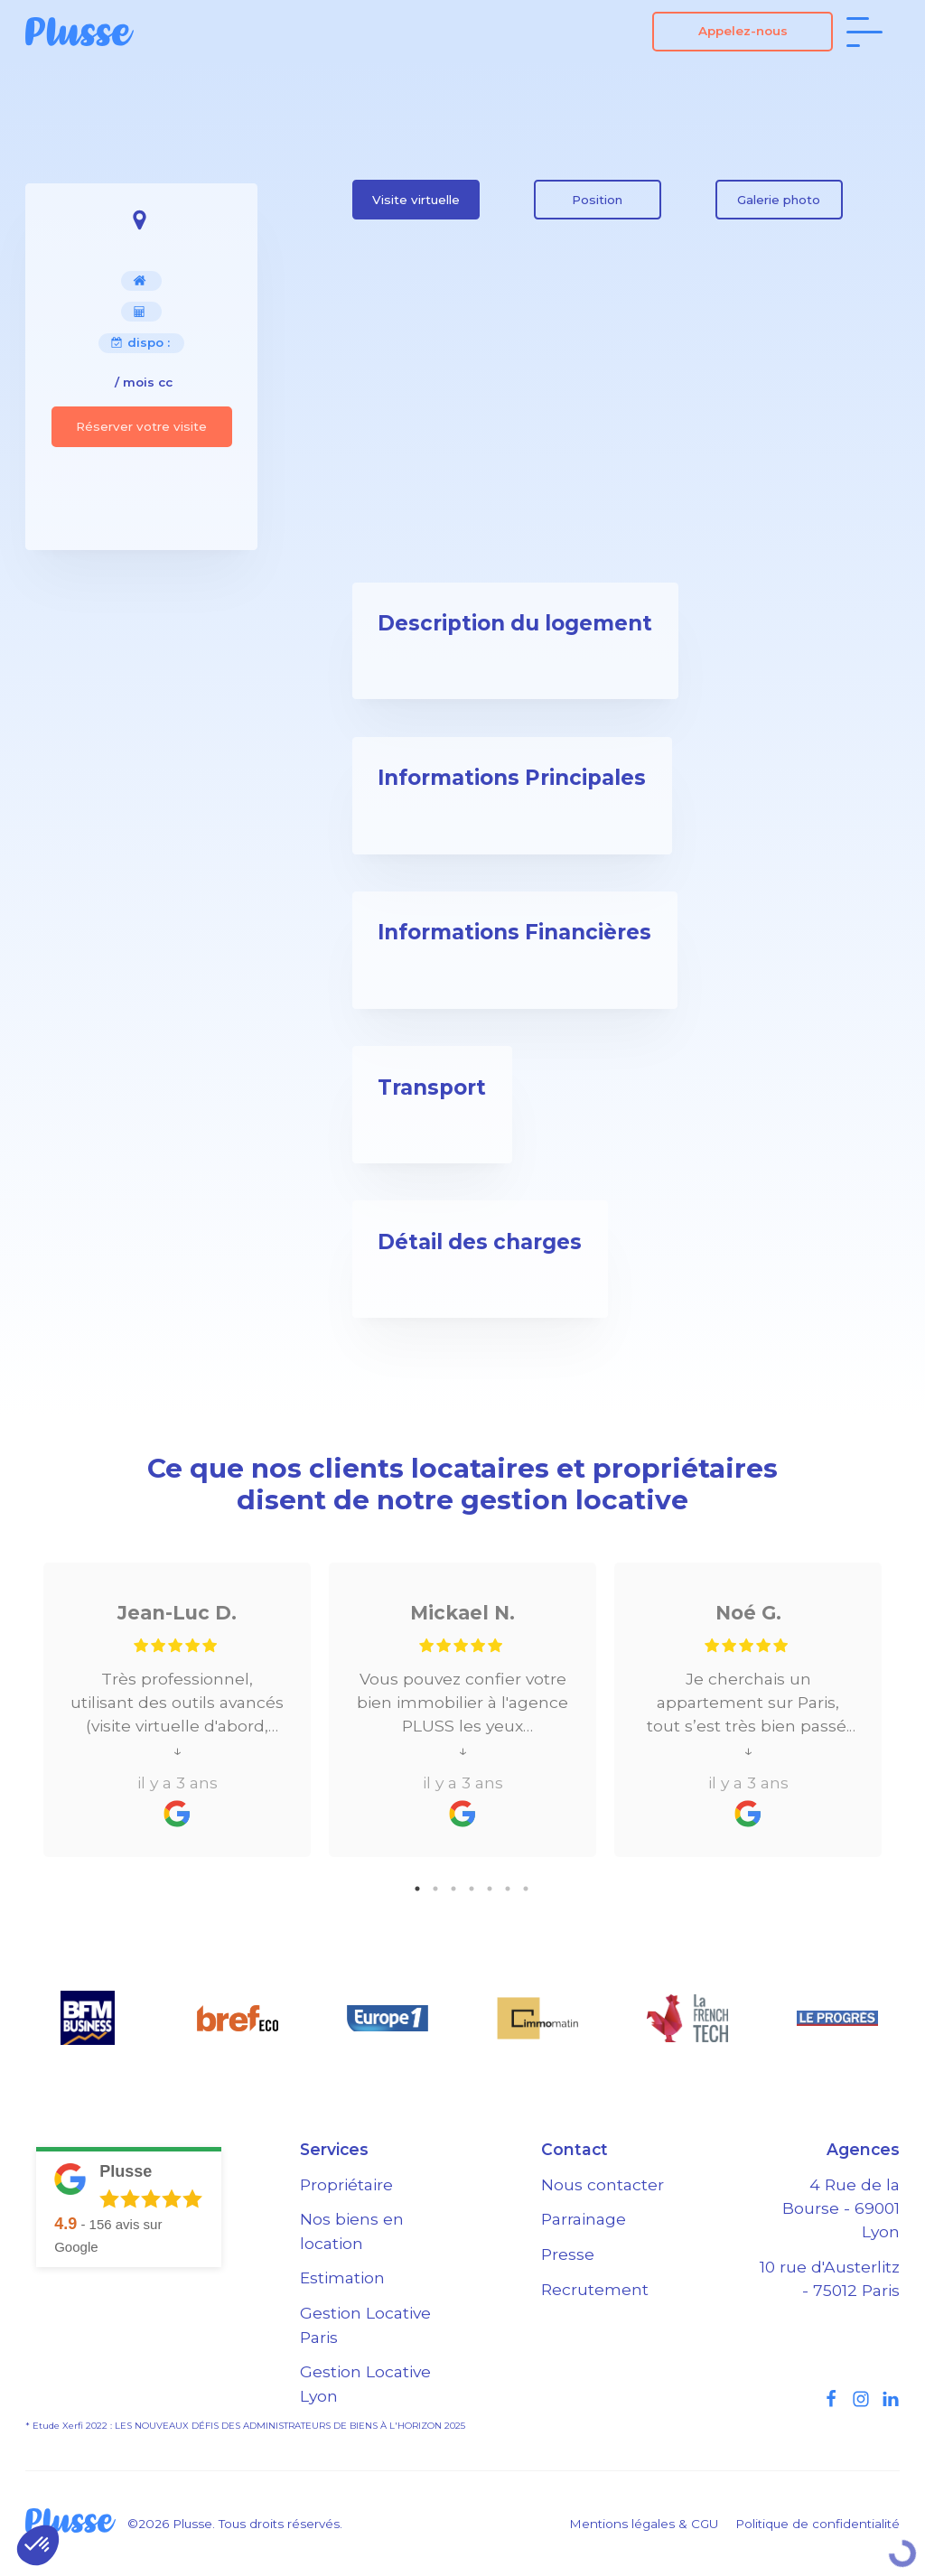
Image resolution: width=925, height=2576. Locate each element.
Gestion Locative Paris (365, 2324)
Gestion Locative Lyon (365, 2383)
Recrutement (595, 2289)
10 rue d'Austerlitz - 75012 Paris (830, 2278)
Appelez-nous (743, 30)
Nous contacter (602, 2184)
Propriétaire (346, 2184)
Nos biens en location (352, 2230)
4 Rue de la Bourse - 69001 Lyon (841, 2208)
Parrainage (583, 2218)
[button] (38, 2545)
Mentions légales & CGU (643, 2523)
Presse (567, 2254)
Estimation (342, 2277)
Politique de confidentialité (817, 2523)
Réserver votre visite (141, 426)
